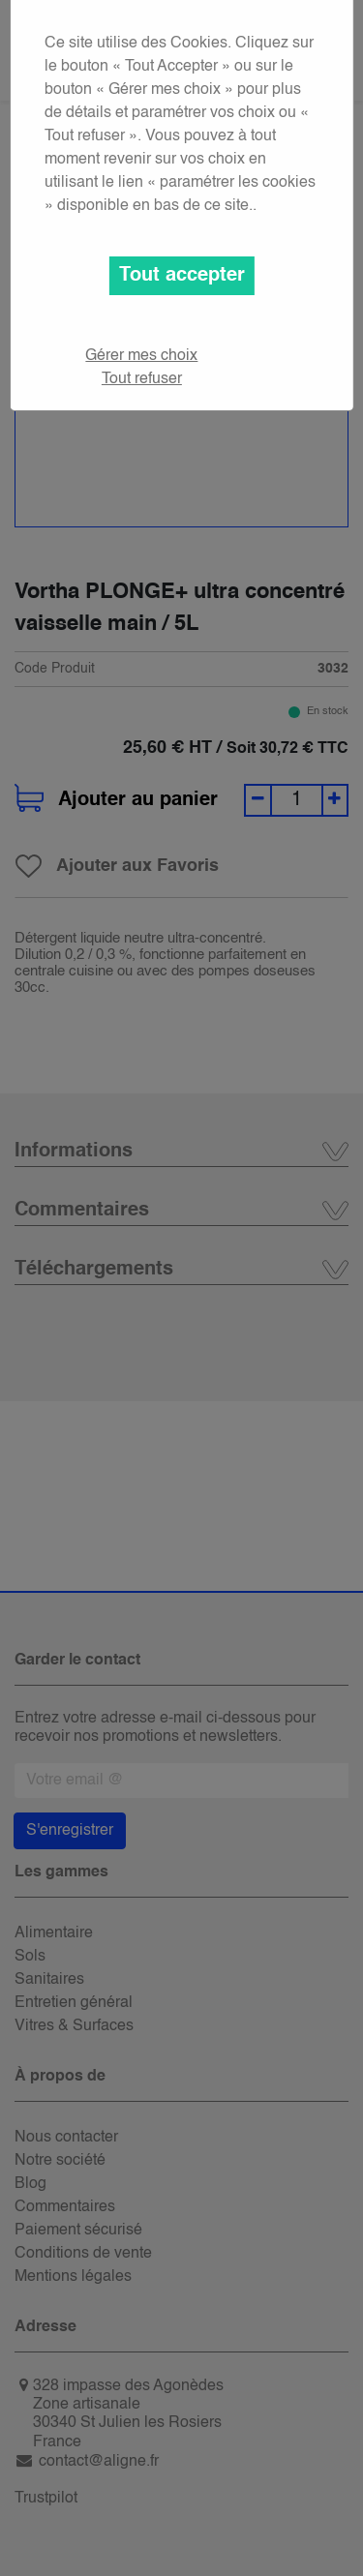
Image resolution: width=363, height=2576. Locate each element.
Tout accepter (182, 275)
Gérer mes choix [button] (141, 356)
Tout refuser (142, 379)
